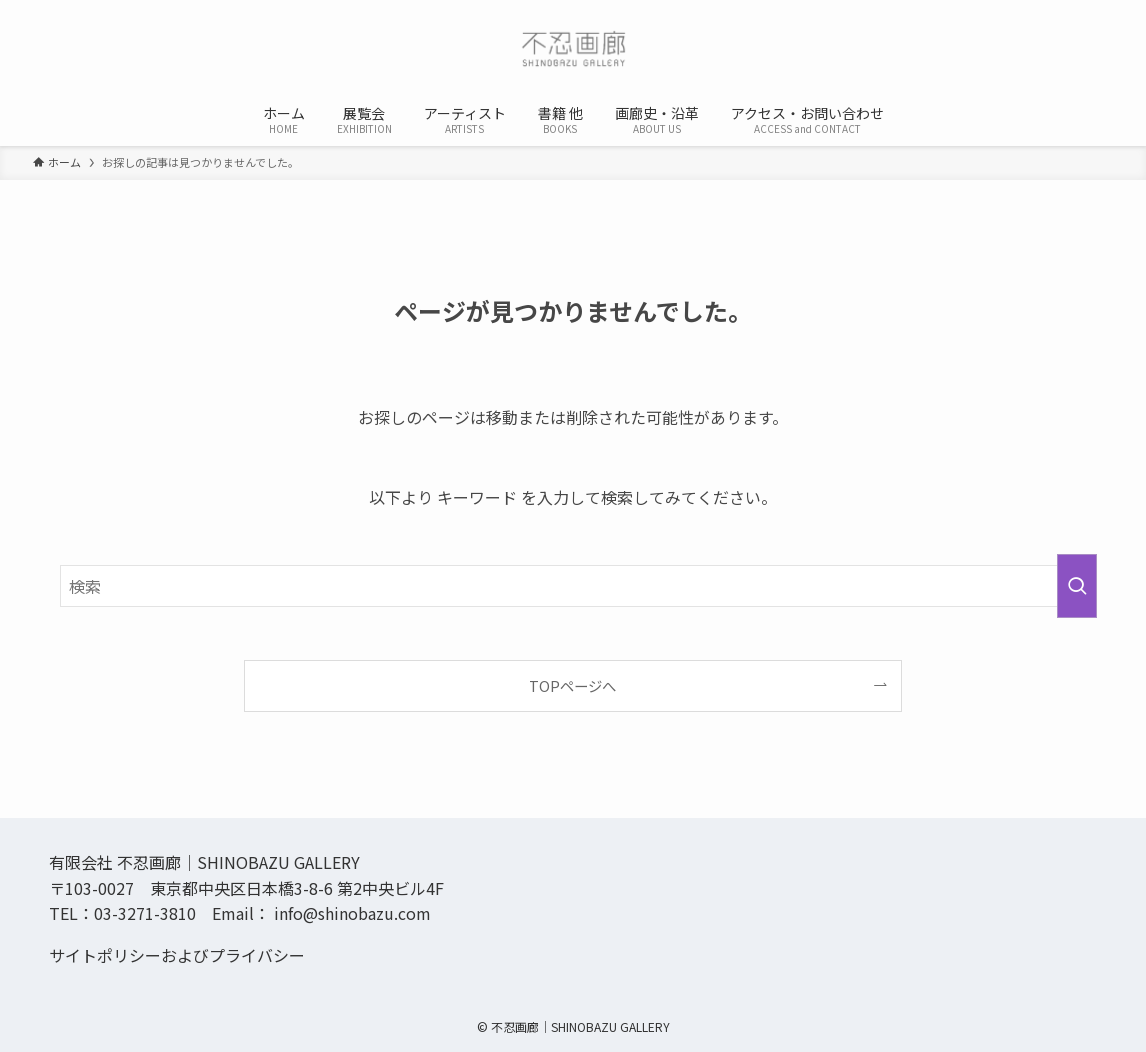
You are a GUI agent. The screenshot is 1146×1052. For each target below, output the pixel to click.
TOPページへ (572, 685)
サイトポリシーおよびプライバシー (177, 955)
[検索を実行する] (1077, 586)
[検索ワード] (573, 586)
